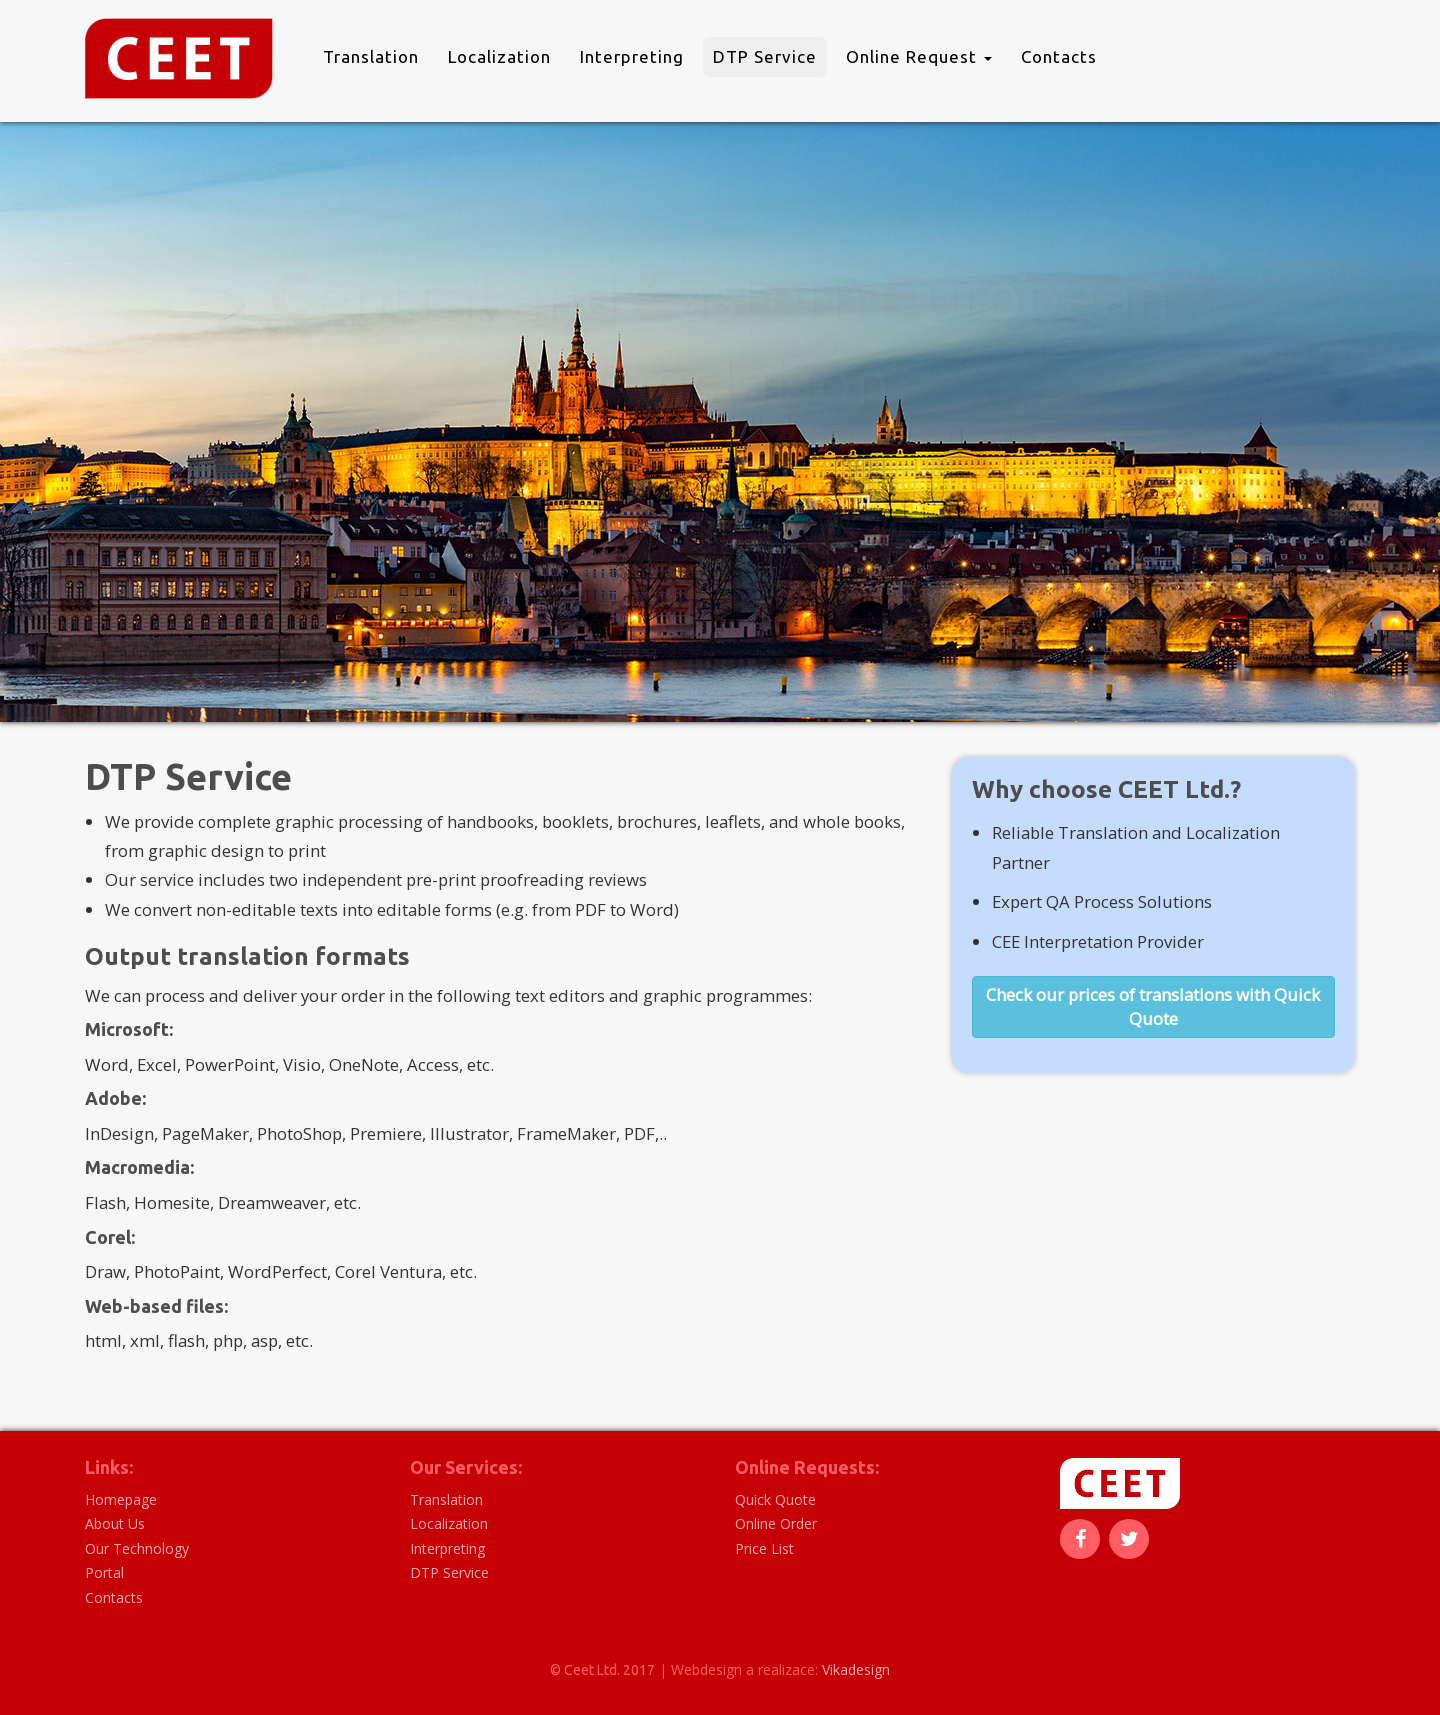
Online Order (776, 1523)
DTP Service (765, 56)
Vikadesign (856, 1669)
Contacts (1059, 56)
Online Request (919, 56)
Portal (104, 1572)
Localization (499, 56)
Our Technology (137, 1548)
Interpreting (632, 56)
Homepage (121, 1499)
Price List (764, 1548)
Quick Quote (775, 1499)
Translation (371, 56)
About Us (115, 1523)
